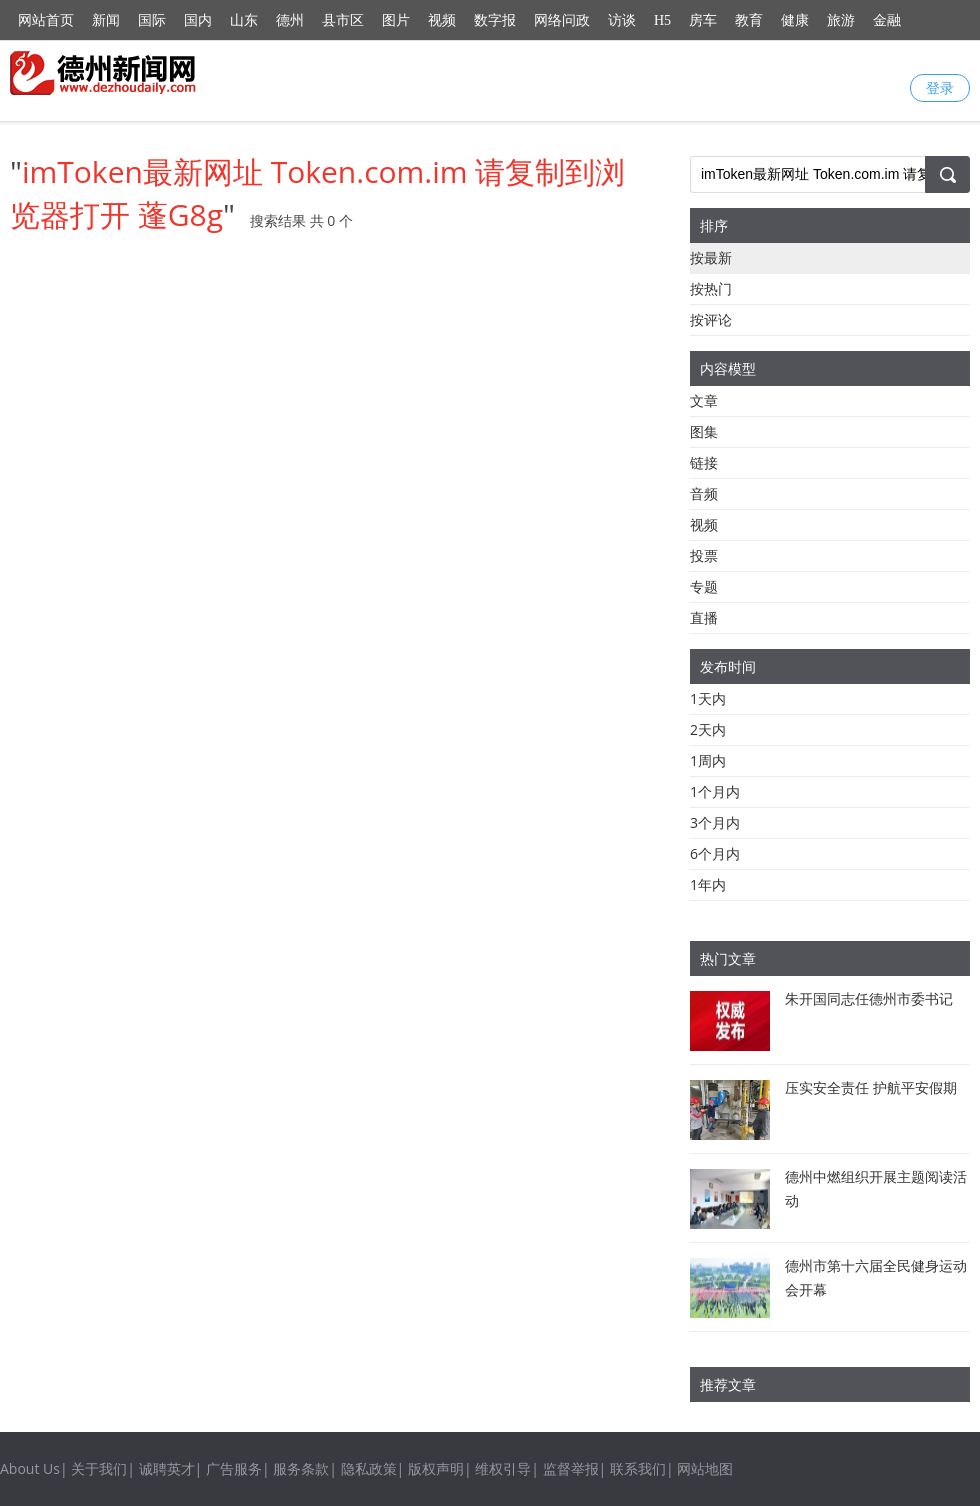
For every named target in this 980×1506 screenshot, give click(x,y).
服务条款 (301, 1468)
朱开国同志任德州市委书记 (869, 998)
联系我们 (638, 1468)
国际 (152, 20)
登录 (940, 87)
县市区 (343, 20)
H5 (662, 20)
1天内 (708, 698)
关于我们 (99, 1468)
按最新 (711, 257)
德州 (290, 20)
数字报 (495, 20)
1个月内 (715, 791)
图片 (396, 20)
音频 (704, 493)
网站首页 (46, 20)
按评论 (711, 319)
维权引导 (503, 1468)
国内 (198, 20)
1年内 (708, 884)
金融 (887, 20)
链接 (704, 462)
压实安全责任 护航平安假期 (871, 1087)
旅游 (841, 20)
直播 (704, 617)
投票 (704, 555)
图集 (704, 431)
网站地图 (705, 1468)
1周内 (708, 760)
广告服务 (234, 1468)
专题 (704, 586)
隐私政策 (369, 1468)
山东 (244, 20)
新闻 (106, 20)
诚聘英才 (167, 1468)
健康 (795, 20)
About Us (30, 1468)
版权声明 (436, 1468)
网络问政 (562, 20)
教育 (749, 20)
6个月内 (715, 853)
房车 (703, 20)
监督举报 (571, 1468)
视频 (442, 20)
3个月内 (715, 822)
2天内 (708, 729)
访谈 (622, 20)
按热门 (711, 288)
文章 (704, 400)
